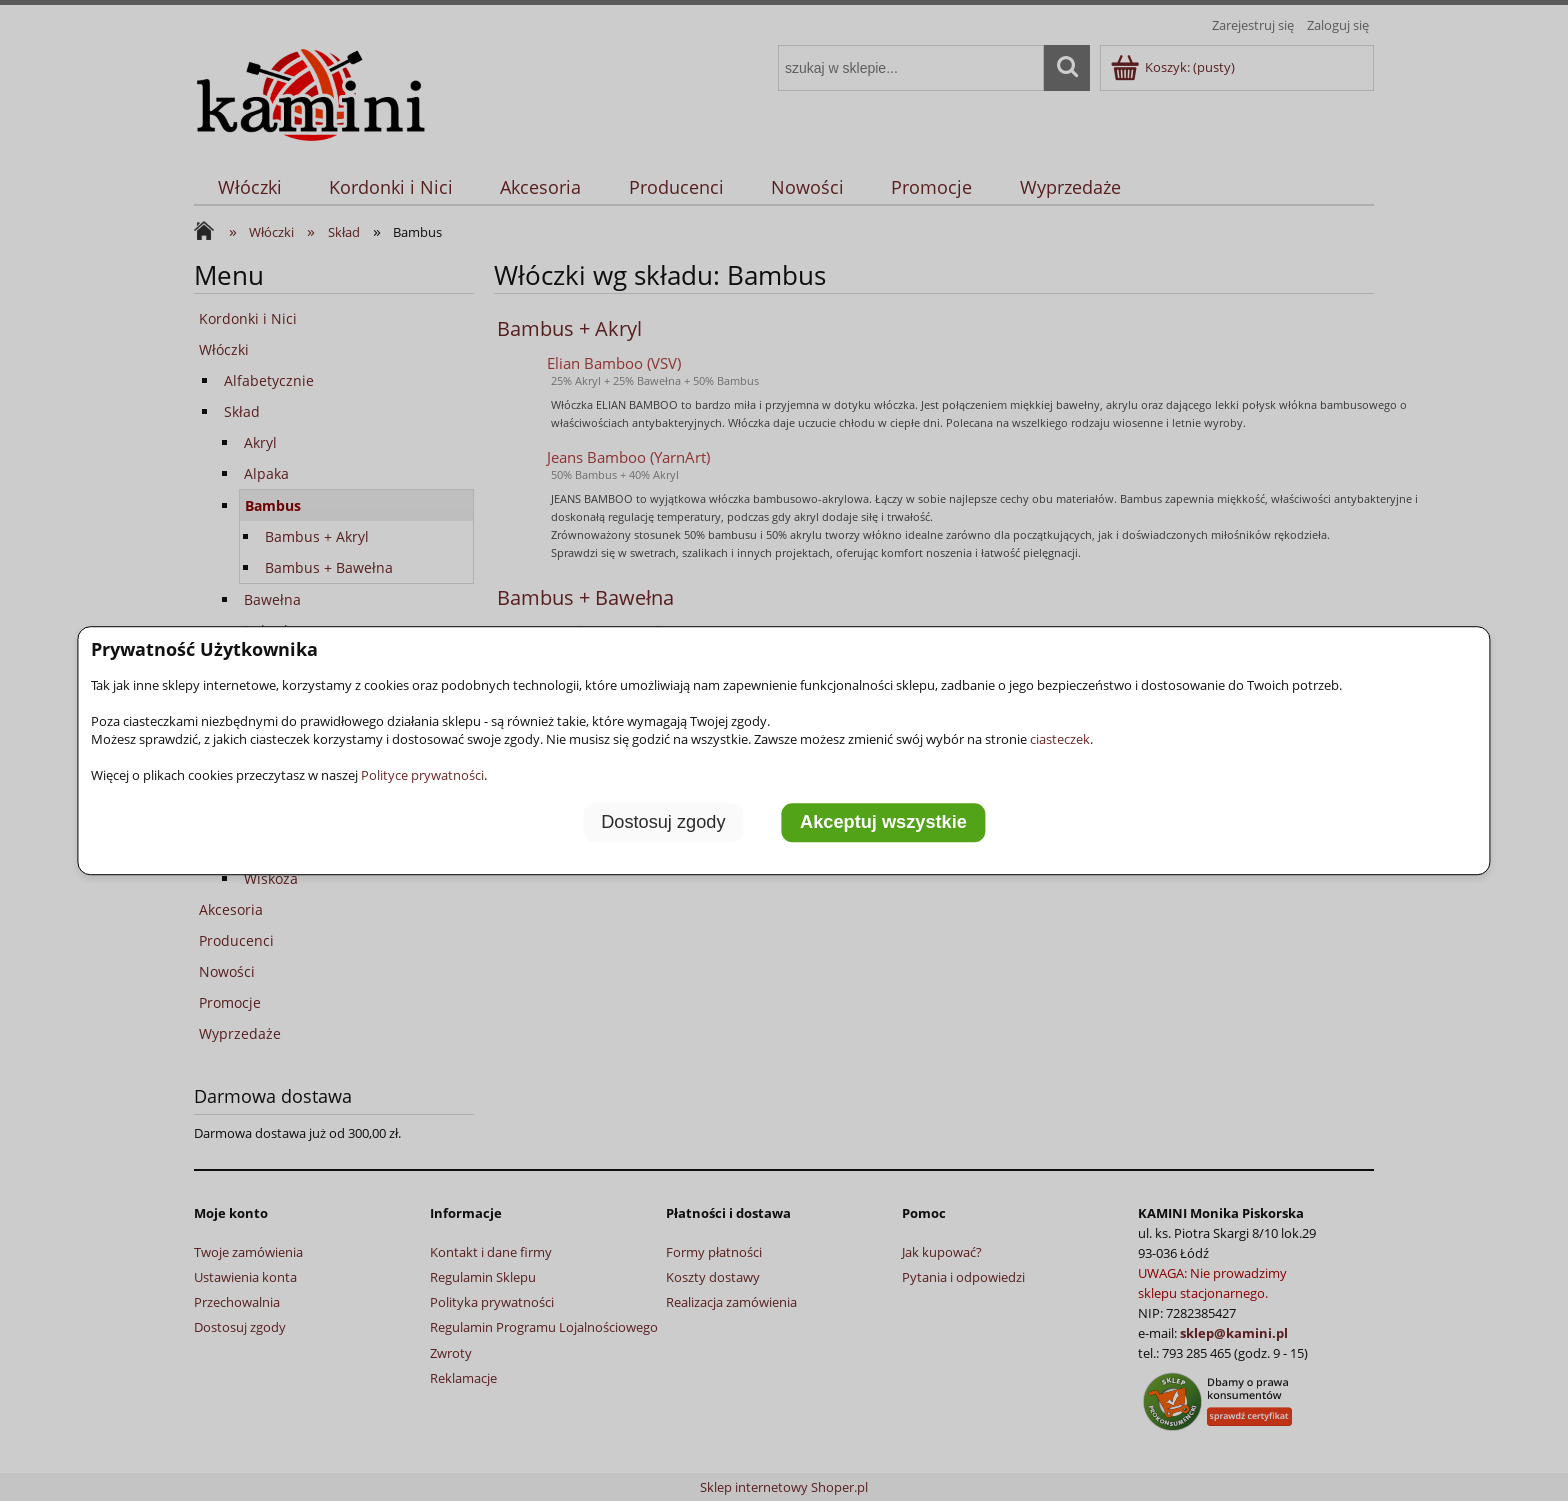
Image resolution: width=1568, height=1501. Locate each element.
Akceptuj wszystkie (883, 822)
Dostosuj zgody (663, 822)
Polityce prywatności (422, 775)
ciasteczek (1060, 739)
